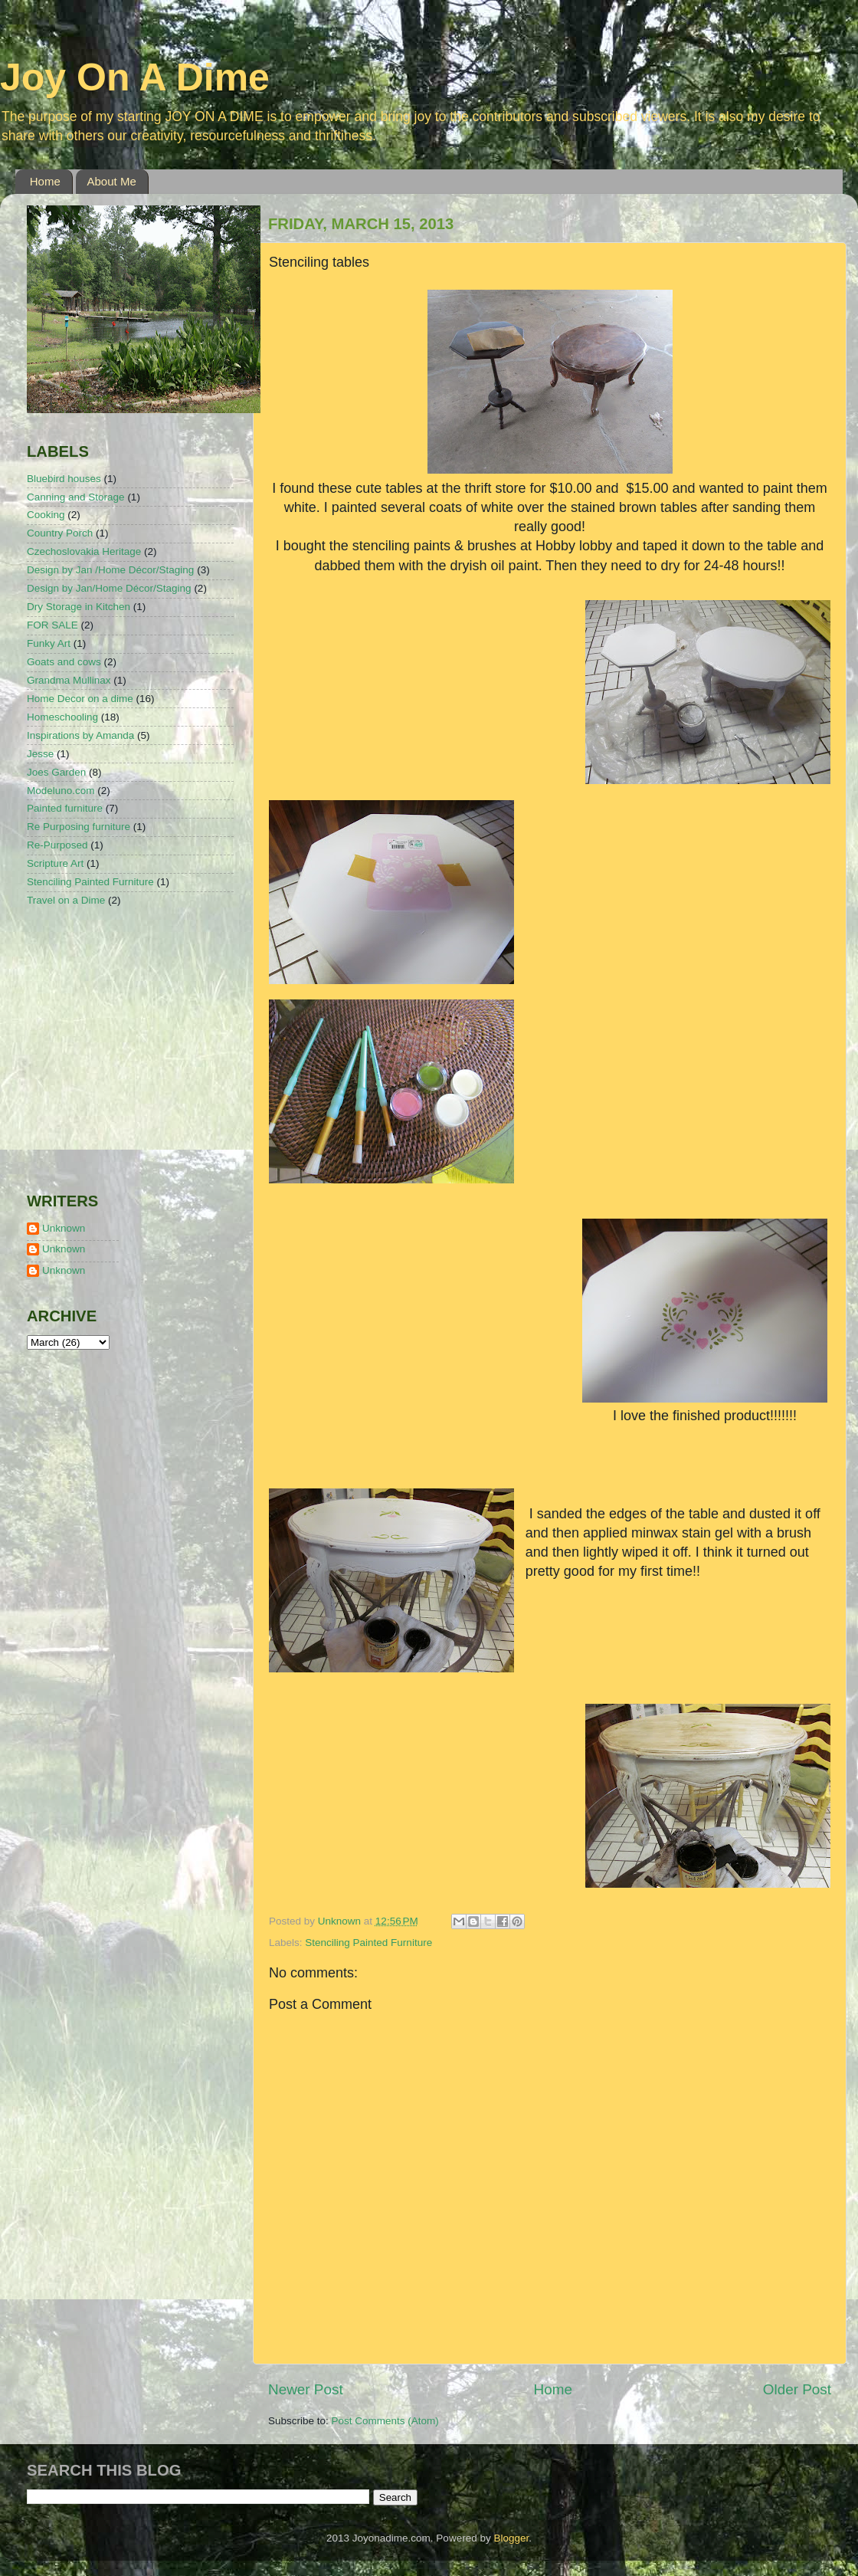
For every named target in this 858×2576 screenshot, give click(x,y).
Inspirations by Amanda (80, 735)
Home (45, 181)
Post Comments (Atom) (385, 2421)
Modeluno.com (61, 790)
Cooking (46, 514)
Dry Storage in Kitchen (78, 606)
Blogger (511, 2538)
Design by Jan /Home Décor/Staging (110, 570)
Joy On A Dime (135, 77)
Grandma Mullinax (69, 680)
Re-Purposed (57, 845)
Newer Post (305, 2389)
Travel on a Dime (66, 900)
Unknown (63, 1228)
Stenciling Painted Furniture (368, 1942)
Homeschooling (62, 717)
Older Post (797, 2389)
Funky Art (48, 643)
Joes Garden (56, 772)
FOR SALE (52, 625)
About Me (111, 181)
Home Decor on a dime (80, 698)
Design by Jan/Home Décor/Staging (109, 588)
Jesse (40, 754)
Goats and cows (64, 662)
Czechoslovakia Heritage (84, 551)
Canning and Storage (76, 497)
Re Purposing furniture (78, 826)
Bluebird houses (64, 478)
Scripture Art (55, 863)
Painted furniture (65, 808)
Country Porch (60, 533)
